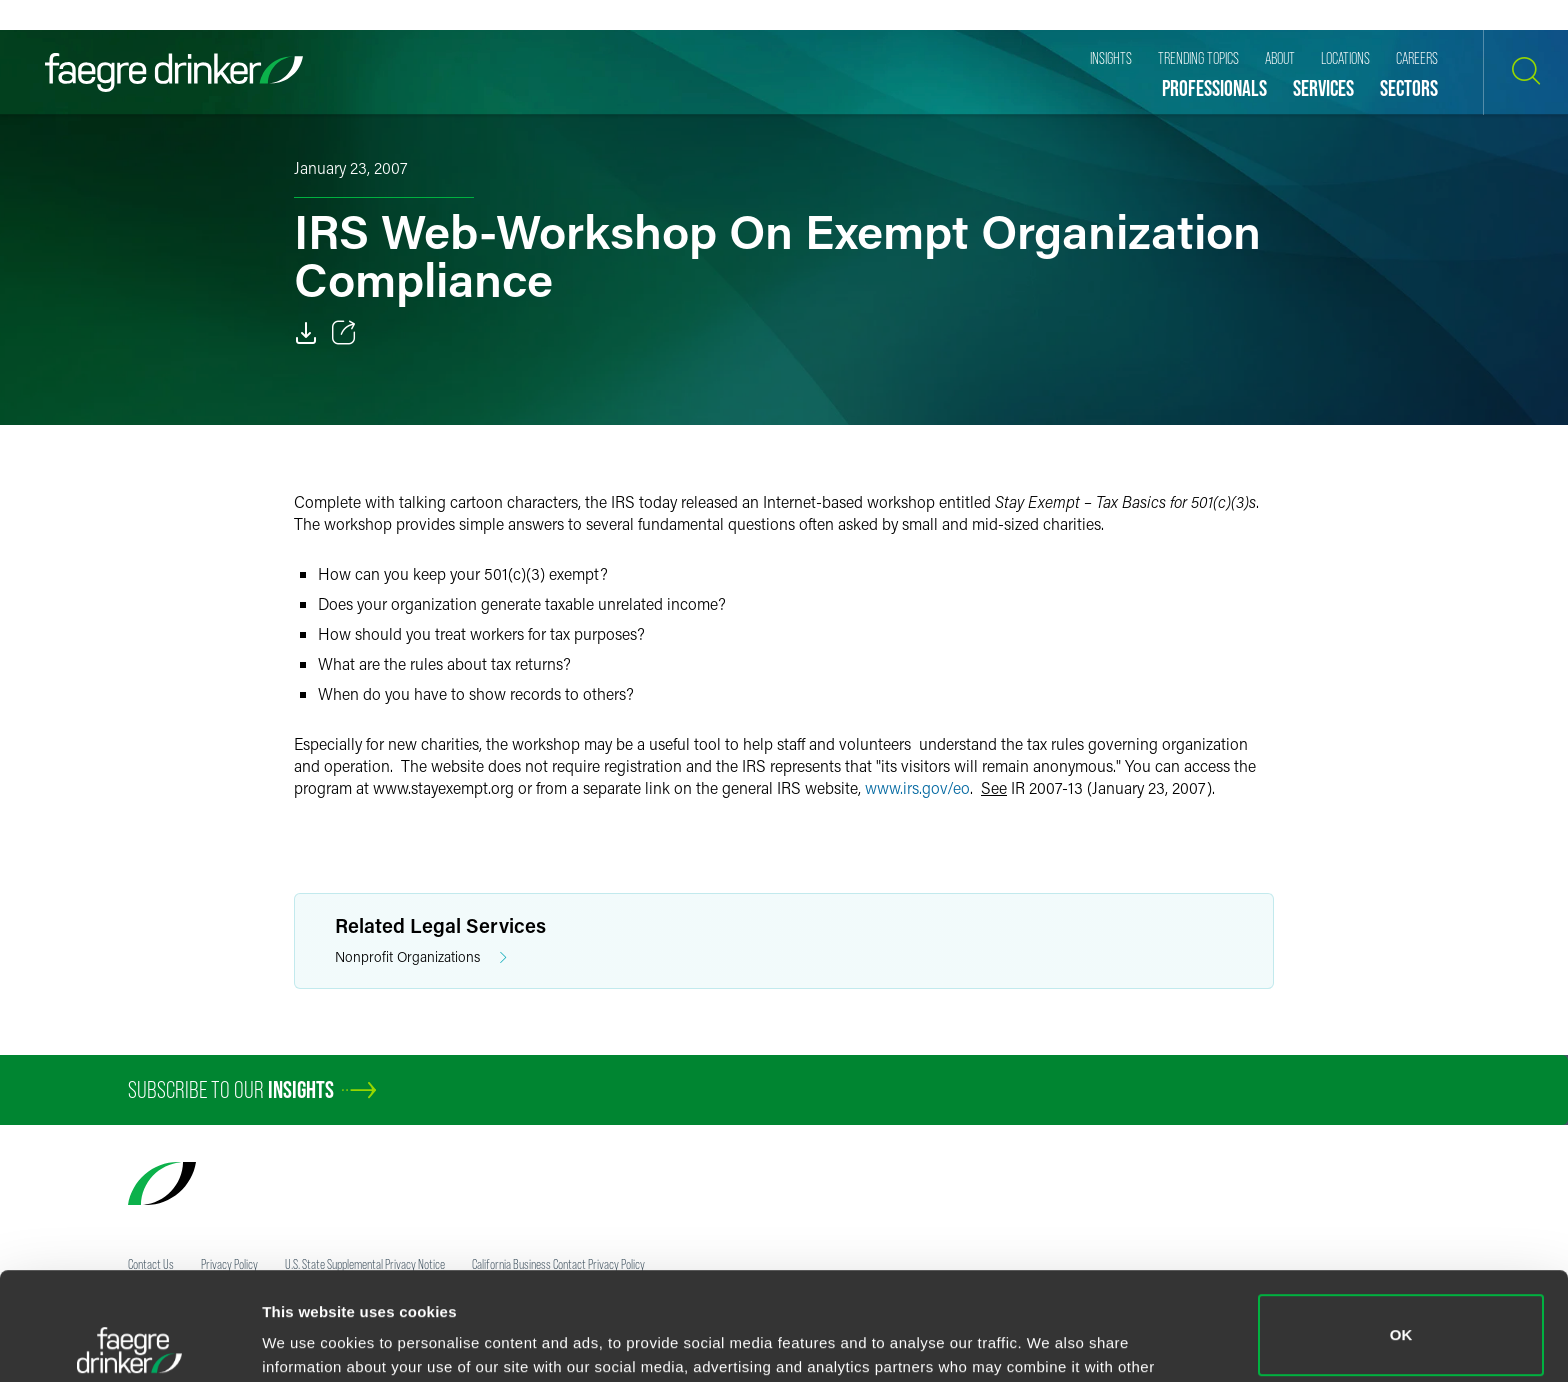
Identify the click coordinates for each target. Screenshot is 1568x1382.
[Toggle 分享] (344, 333)
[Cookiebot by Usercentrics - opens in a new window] (129, 1343)
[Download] (306, 333)
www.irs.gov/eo (917, 787)
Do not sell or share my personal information (1401, 1316)
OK (1401, 1227)
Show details (308, 1338)
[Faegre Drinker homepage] (174, 72)
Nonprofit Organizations (421, 957)
